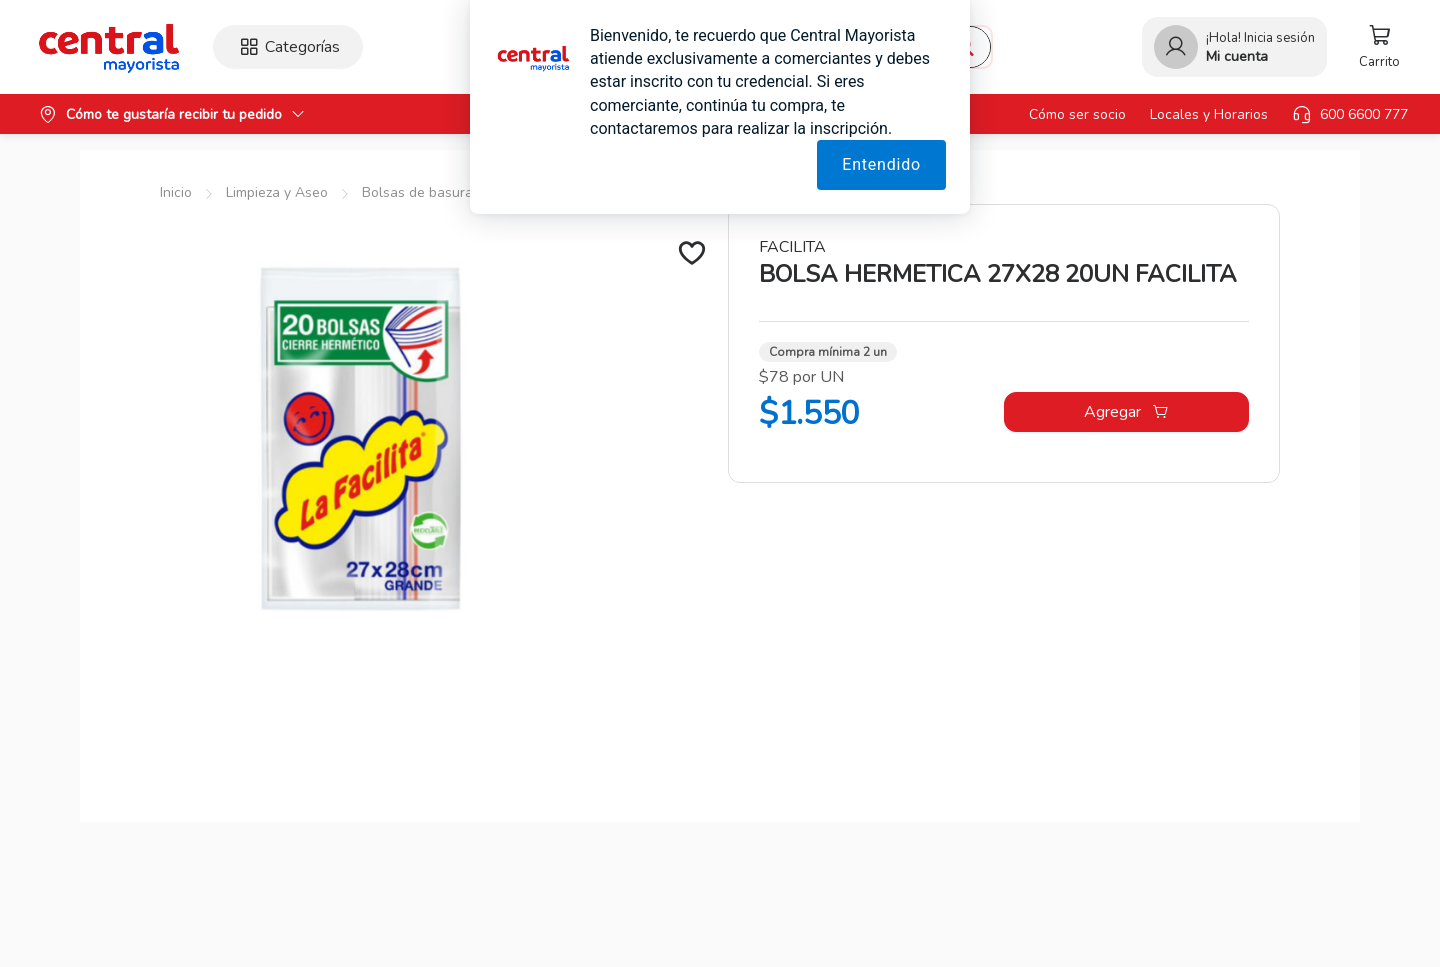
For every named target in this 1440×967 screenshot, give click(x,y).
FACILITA (792, 247)
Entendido (881, 164)
